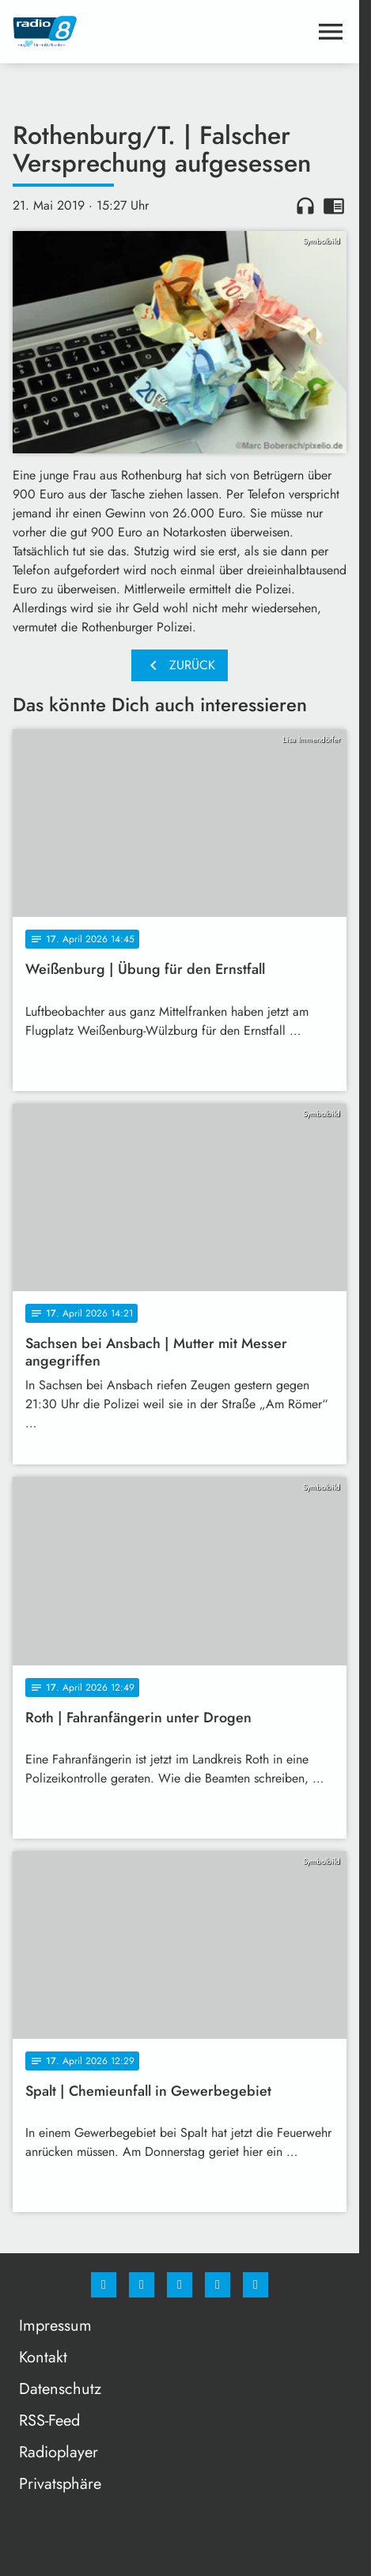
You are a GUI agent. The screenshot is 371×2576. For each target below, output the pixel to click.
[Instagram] (141, 2285)
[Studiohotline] (217, 2285)
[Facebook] (103, 2285)
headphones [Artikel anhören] (305, 206)
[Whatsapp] (179, 2285)
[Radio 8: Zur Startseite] (96, 31)
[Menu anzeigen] (330, 31)
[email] (255, 2285)
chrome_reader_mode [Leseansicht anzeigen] (334, 206)
